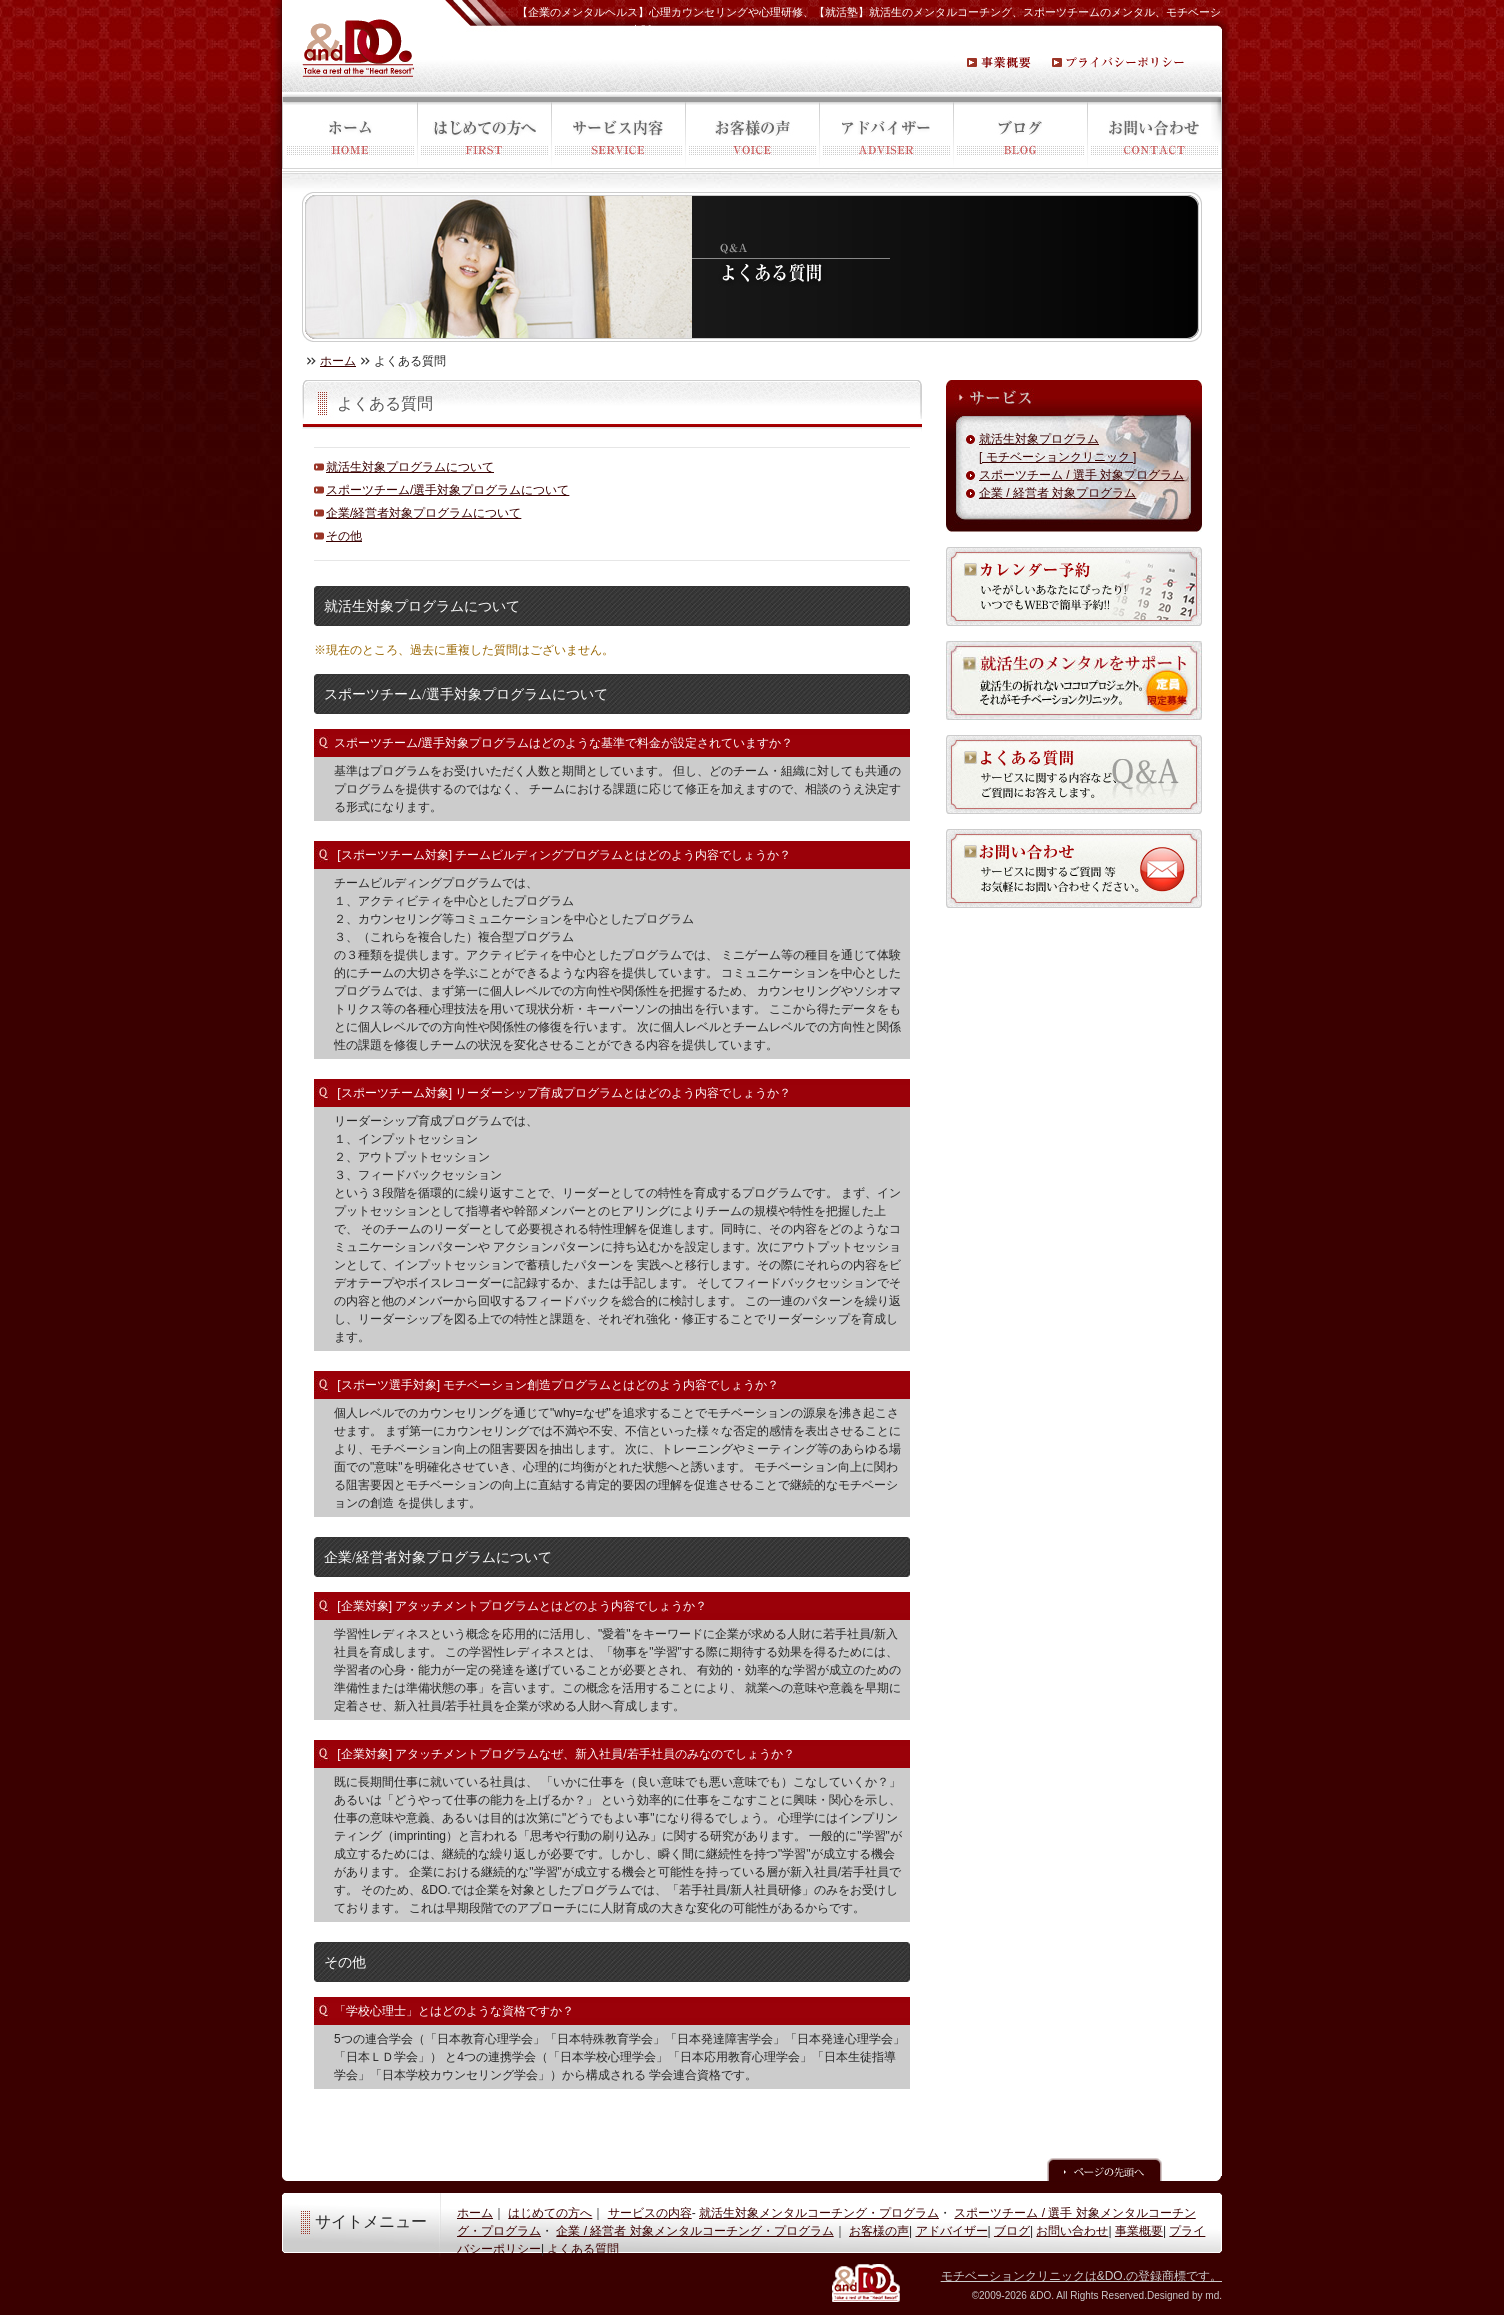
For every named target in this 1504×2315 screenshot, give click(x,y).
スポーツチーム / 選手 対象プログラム (1081, 475)
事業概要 (1139, 2231)
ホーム (349, 134)
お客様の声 (752, 134)
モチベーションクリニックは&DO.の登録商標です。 (1081, 2276)
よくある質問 (583, 2249)
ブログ (1020, 134)
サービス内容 (618, 134)
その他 (344, 536)
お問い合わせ (1154, 134)
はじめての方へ (484, 134)
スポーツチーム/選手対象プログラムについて (447, 490)
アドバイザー (886, 134)
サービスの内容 (650, 2213)
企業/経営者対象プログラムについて (423, 513)
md (1212, 2295)
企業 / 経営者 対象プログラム (1057, 493)
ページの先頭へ (1104, 2169)
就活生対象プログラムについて (410, 467)
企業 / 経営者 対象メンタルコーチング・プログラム (694, 2231)
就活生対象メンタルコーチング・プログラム (819, 2213)
